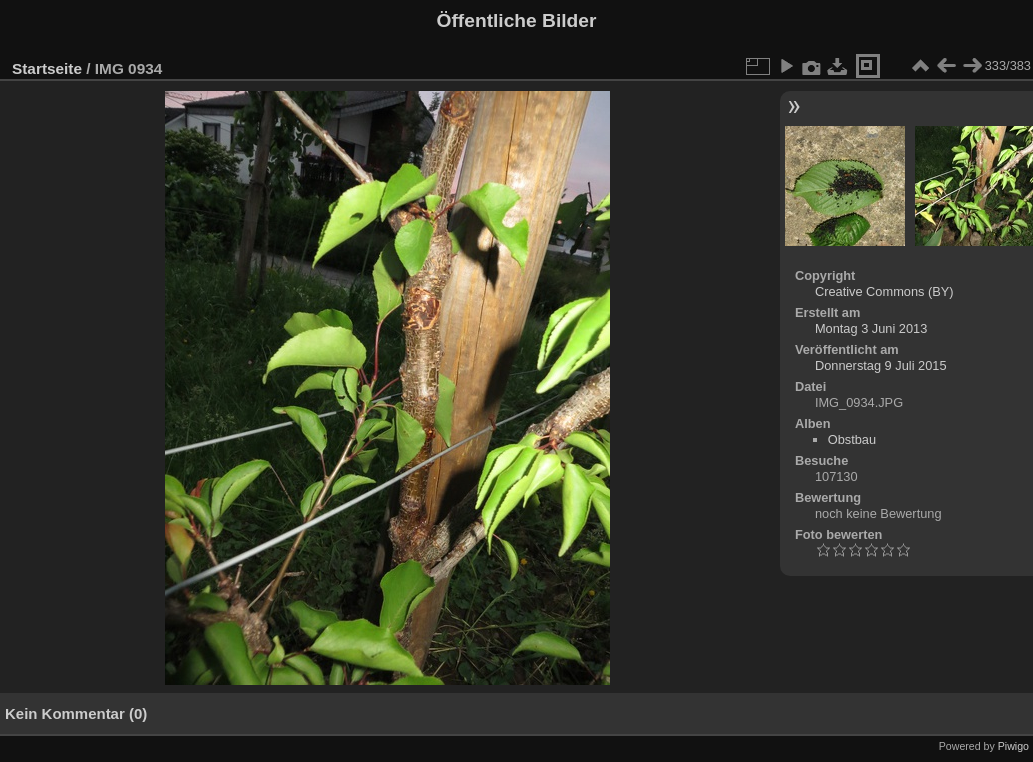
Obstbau (852, 439)
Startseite (47, 68)
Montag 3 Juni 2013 (871, 328)
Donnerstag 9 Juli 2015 (881, 365)
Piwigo (1013, 746)
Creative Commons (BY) (884, 291)
